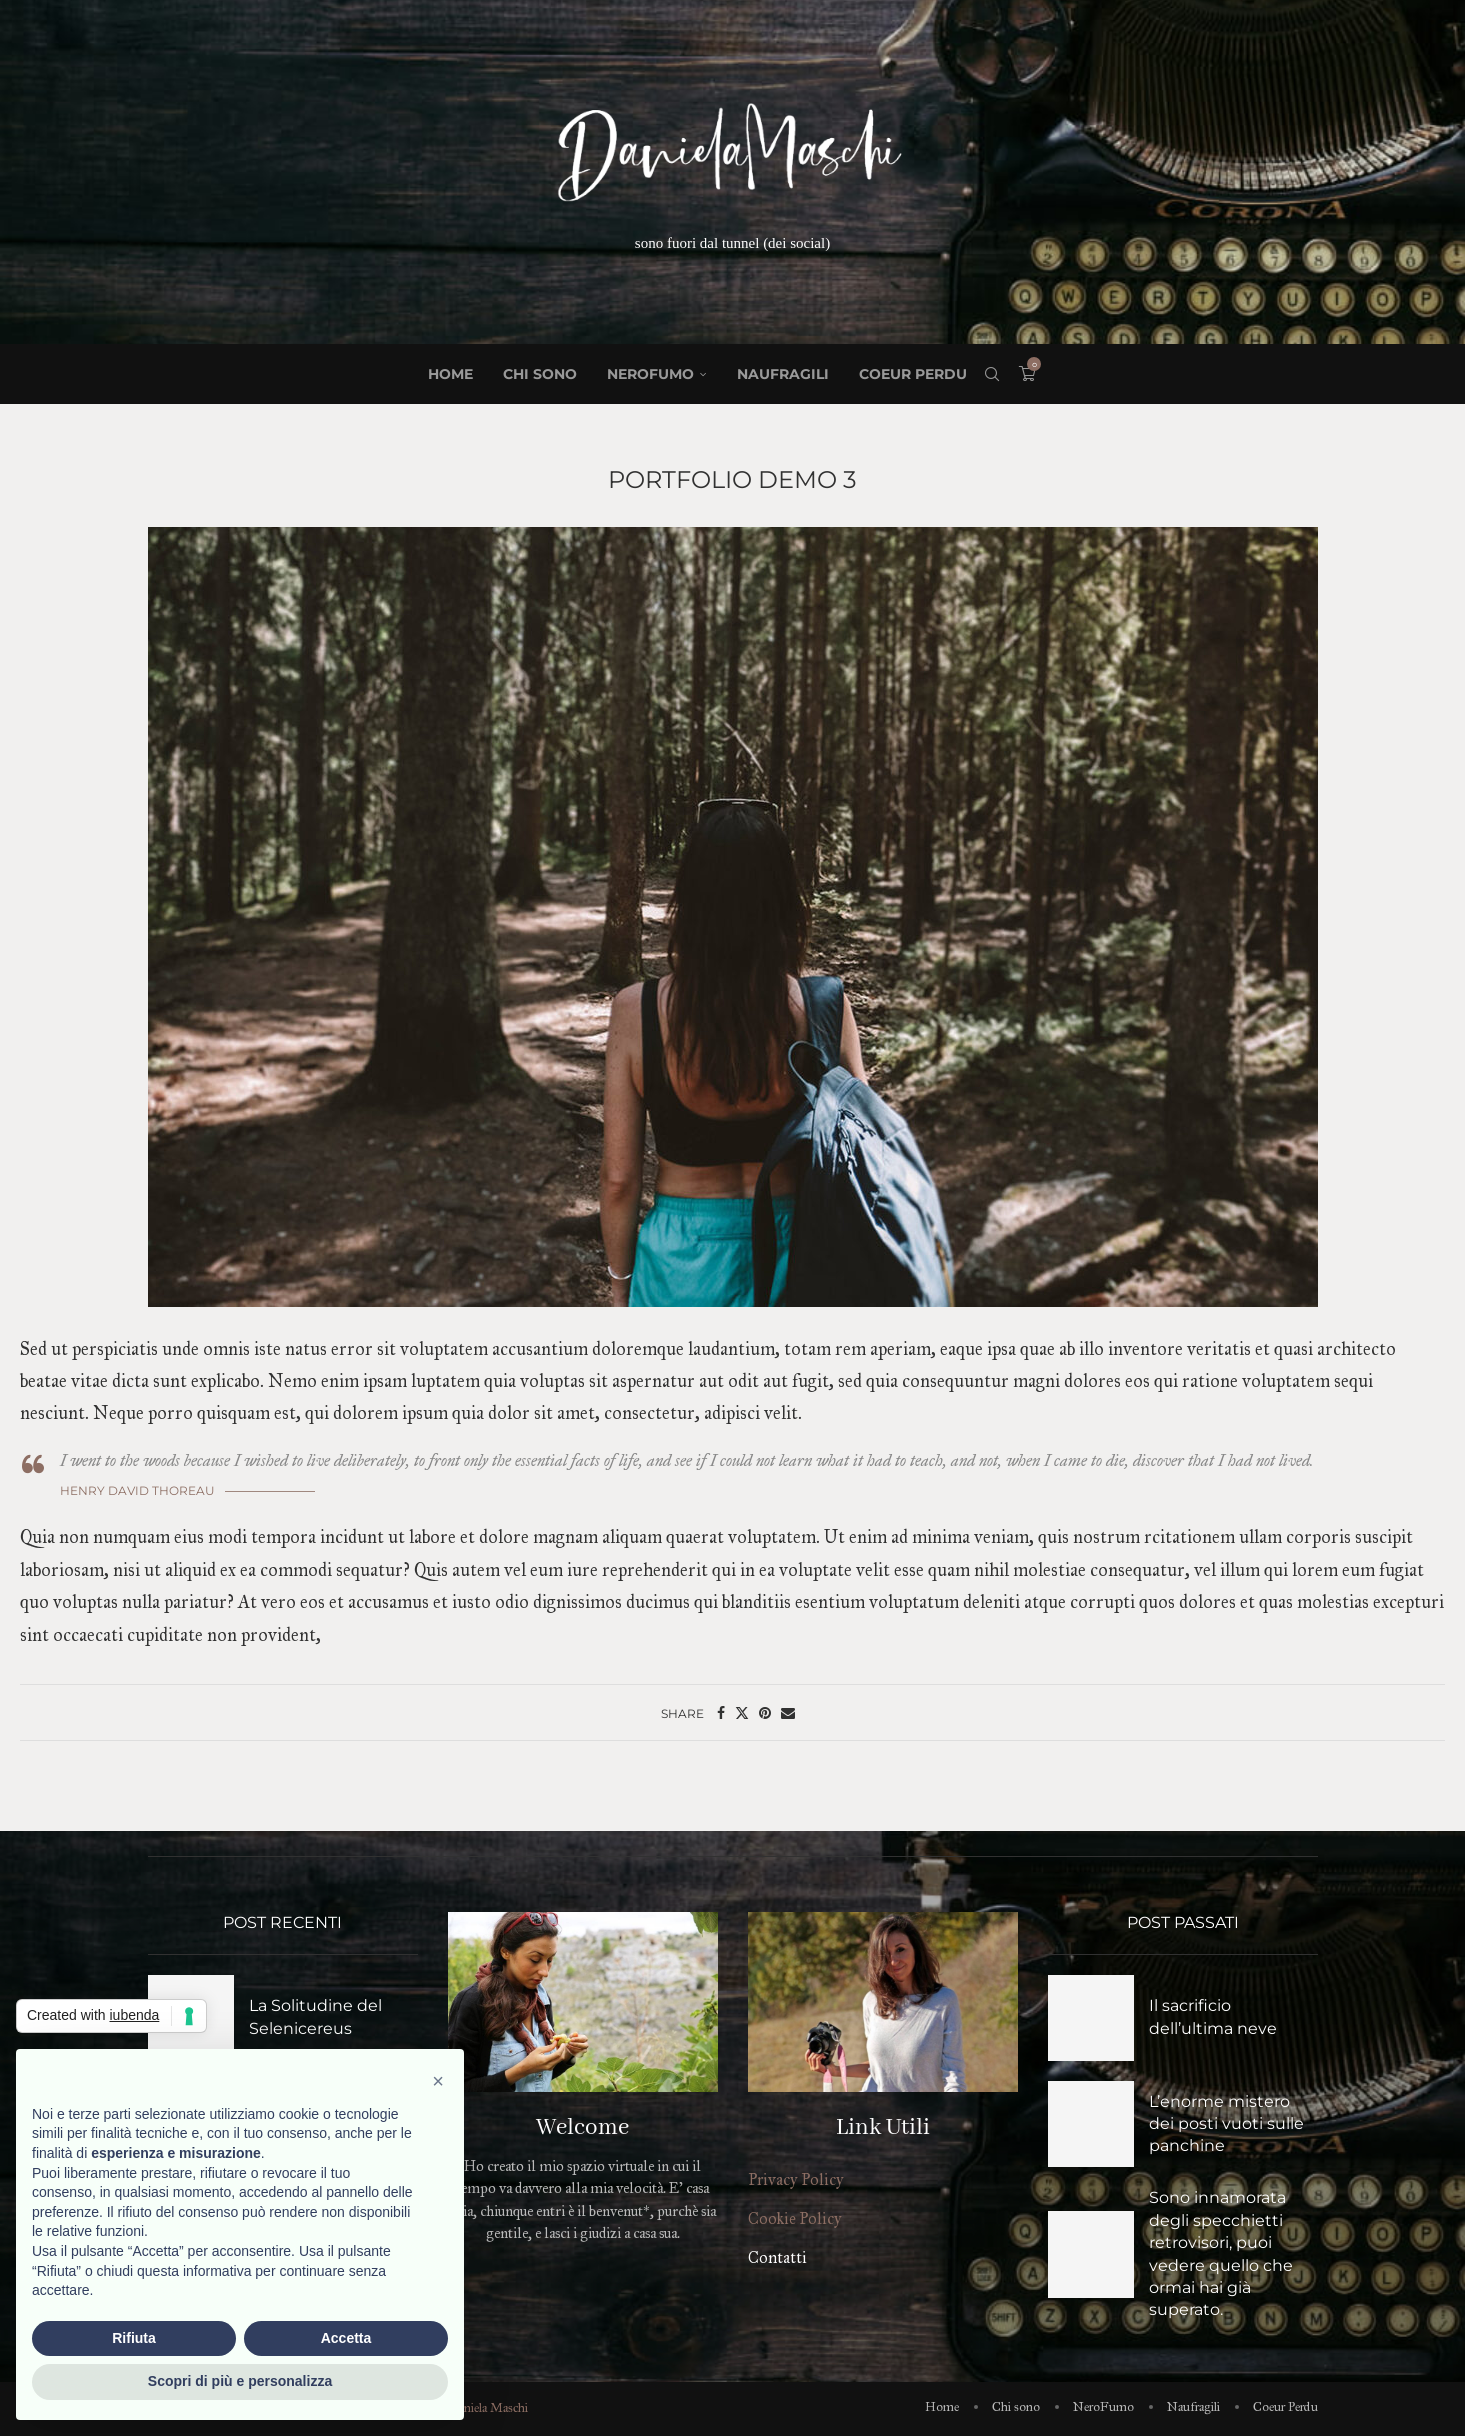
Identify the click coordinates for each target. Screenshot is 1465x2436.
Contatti (777, 2257)
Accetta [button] (346, 2338)
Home (450, 374)
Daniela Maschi (488, 2408)
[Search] (992, 374)
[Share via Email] (788, 1713)
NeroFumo (650, 374)
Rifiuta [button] (134, 2338)
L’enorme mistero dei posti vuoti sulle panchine (1226, 2124)
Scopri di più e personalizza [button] (240, 2381)
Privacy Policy (796, 2179)
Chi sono (540, 374)
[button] (438, 2081)
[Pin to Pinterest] (765, 1713)
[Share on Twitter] (742, 1713)
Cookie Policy (795, 2218)
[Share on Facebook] (721, 1713)
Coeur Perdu (913, 374)
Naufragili (783, 374)
